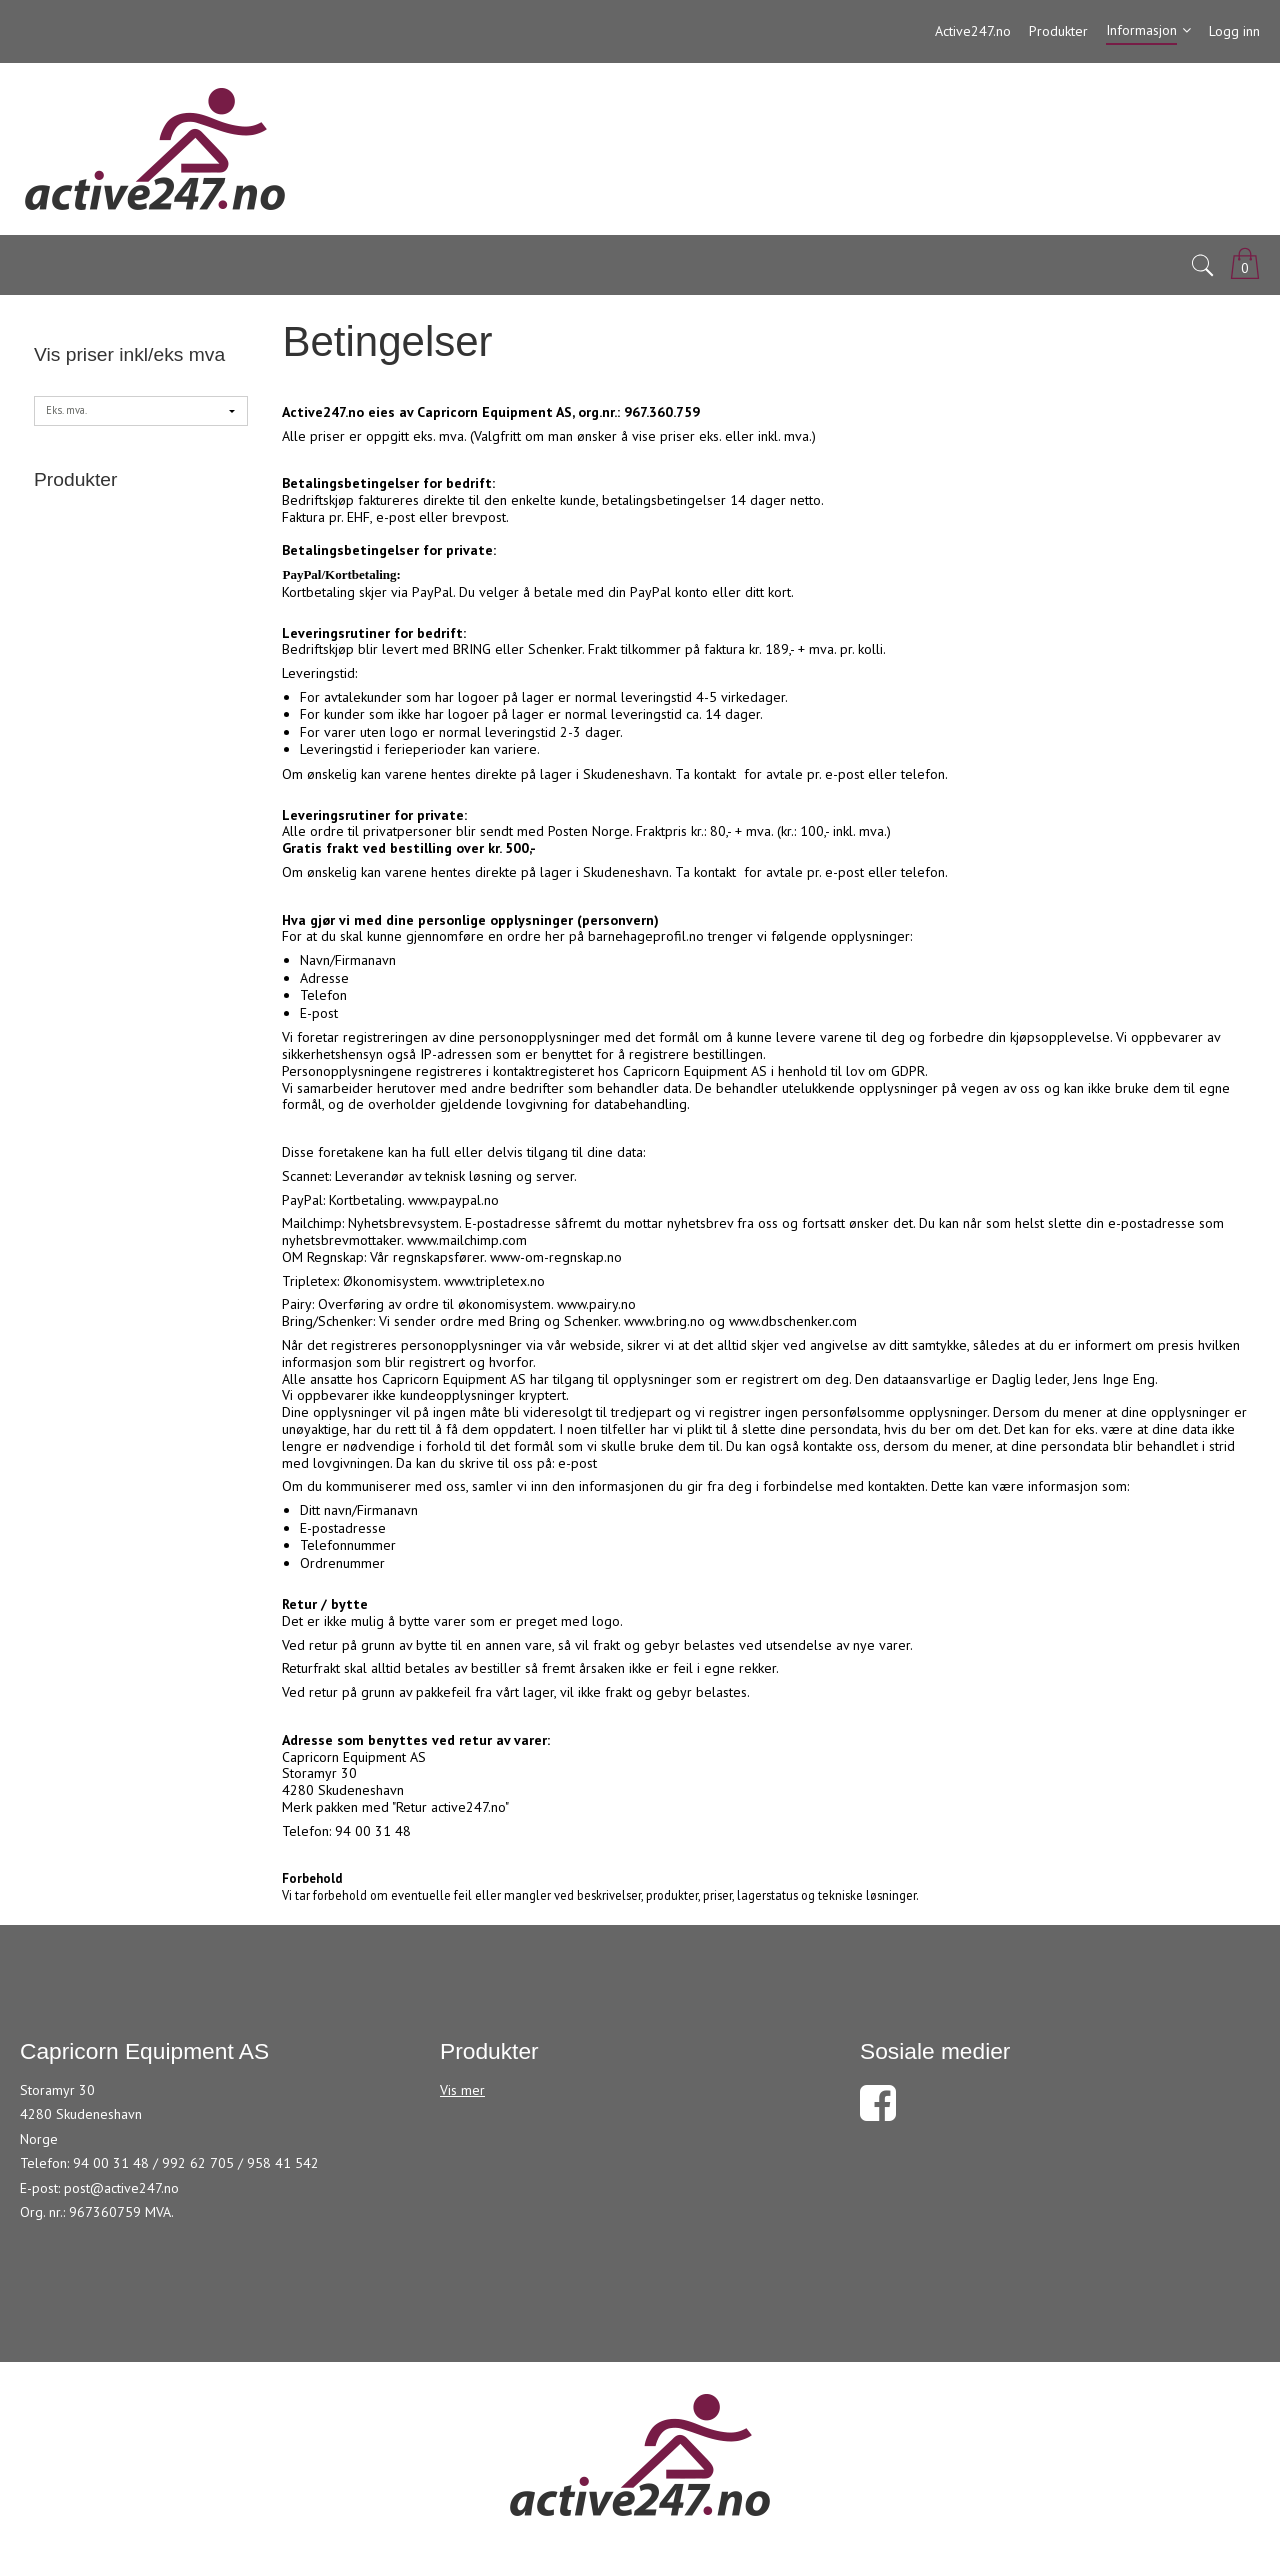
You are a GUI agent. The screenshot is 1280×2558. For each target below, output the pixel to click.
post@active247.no (121, 2188)
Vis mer (462, 2090)
